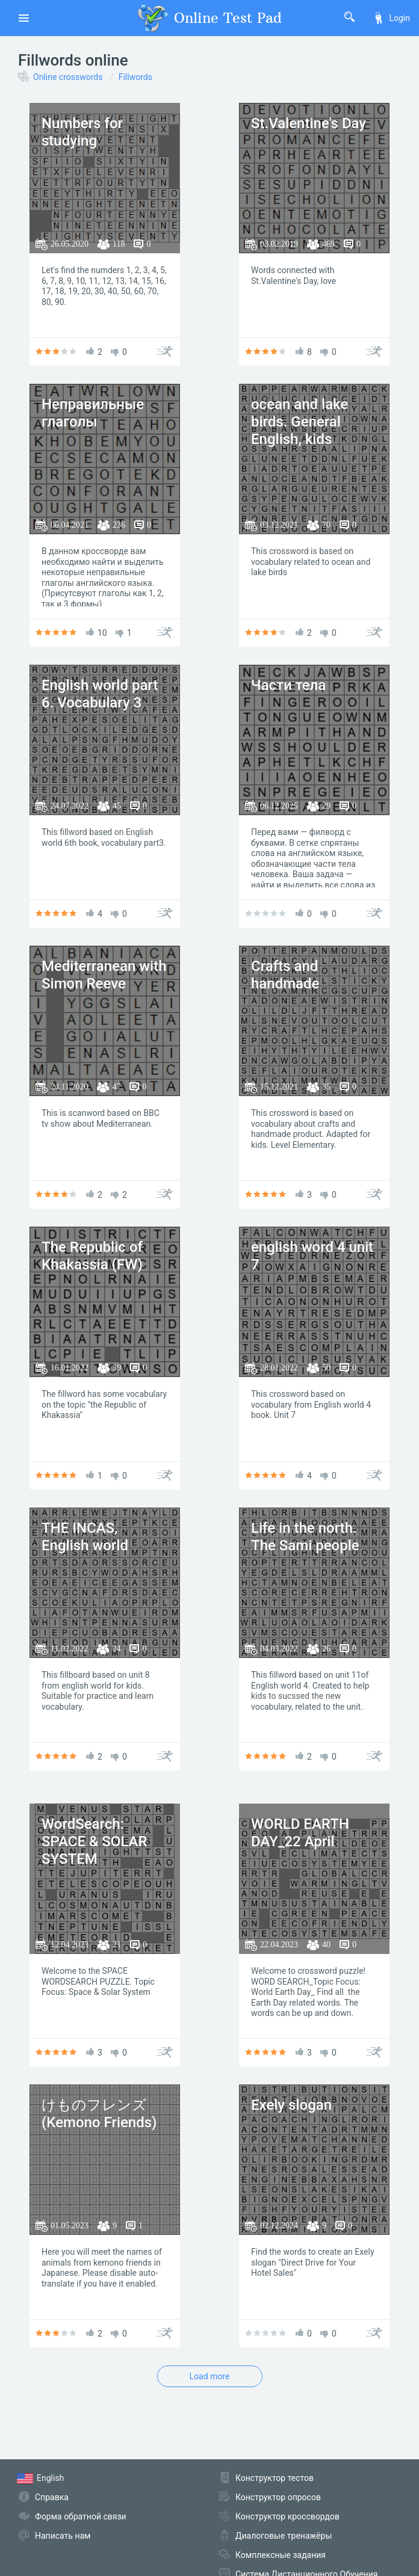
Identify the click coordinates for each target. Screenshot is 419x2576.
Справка (52, 2497)
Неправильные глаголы (93, 413)
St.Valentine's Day (308, 123)
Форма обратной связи (80, 2516)
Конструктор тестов (274, 2478)
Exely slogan (291, 2105)
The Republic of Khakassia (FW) (92, 1256)
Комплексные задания (280, 2555)
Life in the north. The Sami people (305, 1537)
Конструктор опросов (278, 2497)
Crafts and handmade (285, 975)
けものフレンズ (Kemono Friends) (99, 2114)
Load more (210, 2376)
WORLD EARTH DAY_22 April (300, 1833)
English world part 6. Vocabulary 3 (100, 694)
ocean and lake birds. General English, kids (299, 422)
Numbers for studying (82, 132)
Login (391, 18)
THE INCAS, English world (85, 1537)
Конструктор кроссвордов (287, 2516)
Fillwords (135, 77)
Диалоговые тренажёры (283, 2536)
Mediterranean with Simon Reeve (104, 975)
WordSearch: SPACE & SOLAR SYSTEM (94, 1841)
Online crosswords (67, 77)
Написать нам (62, 2536)
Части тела (288, 685)
